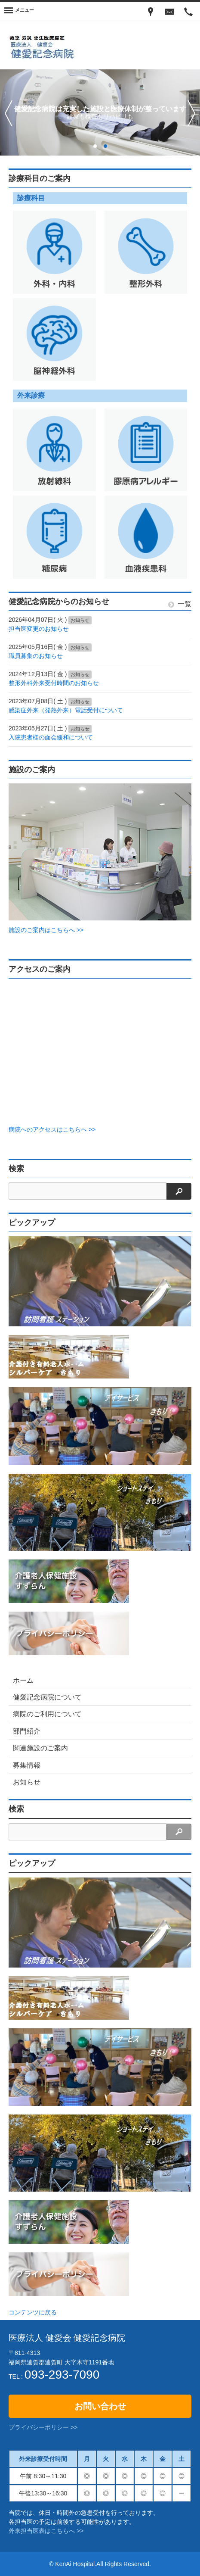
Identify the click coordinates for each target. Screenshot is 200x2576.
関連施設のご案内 (40, 1748)
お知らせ (26, 1782)
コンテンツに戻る (33, 2312)
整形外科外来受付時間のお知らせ (54, 683)
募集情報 (26, 1765)
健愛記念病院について (47, 1697)
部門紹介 (26, 1731)
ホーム (23, 1680)
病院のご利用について (47, 1714)
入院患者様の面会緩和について (51, 737)
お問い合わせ (100, 2406)
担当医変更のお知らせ (39, 628)
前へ (8, 113)
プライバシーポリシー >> (43, 2427)
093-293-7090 (62, 2374)
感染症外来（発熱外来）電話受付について (66, 710)
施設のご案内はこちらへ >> (46, 929)
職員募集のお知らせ (36, 655)
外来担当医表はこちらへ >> (46, 2530)
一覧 (179, 604)
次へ (192, 113)
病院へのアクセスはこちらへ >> (52, 1129)
